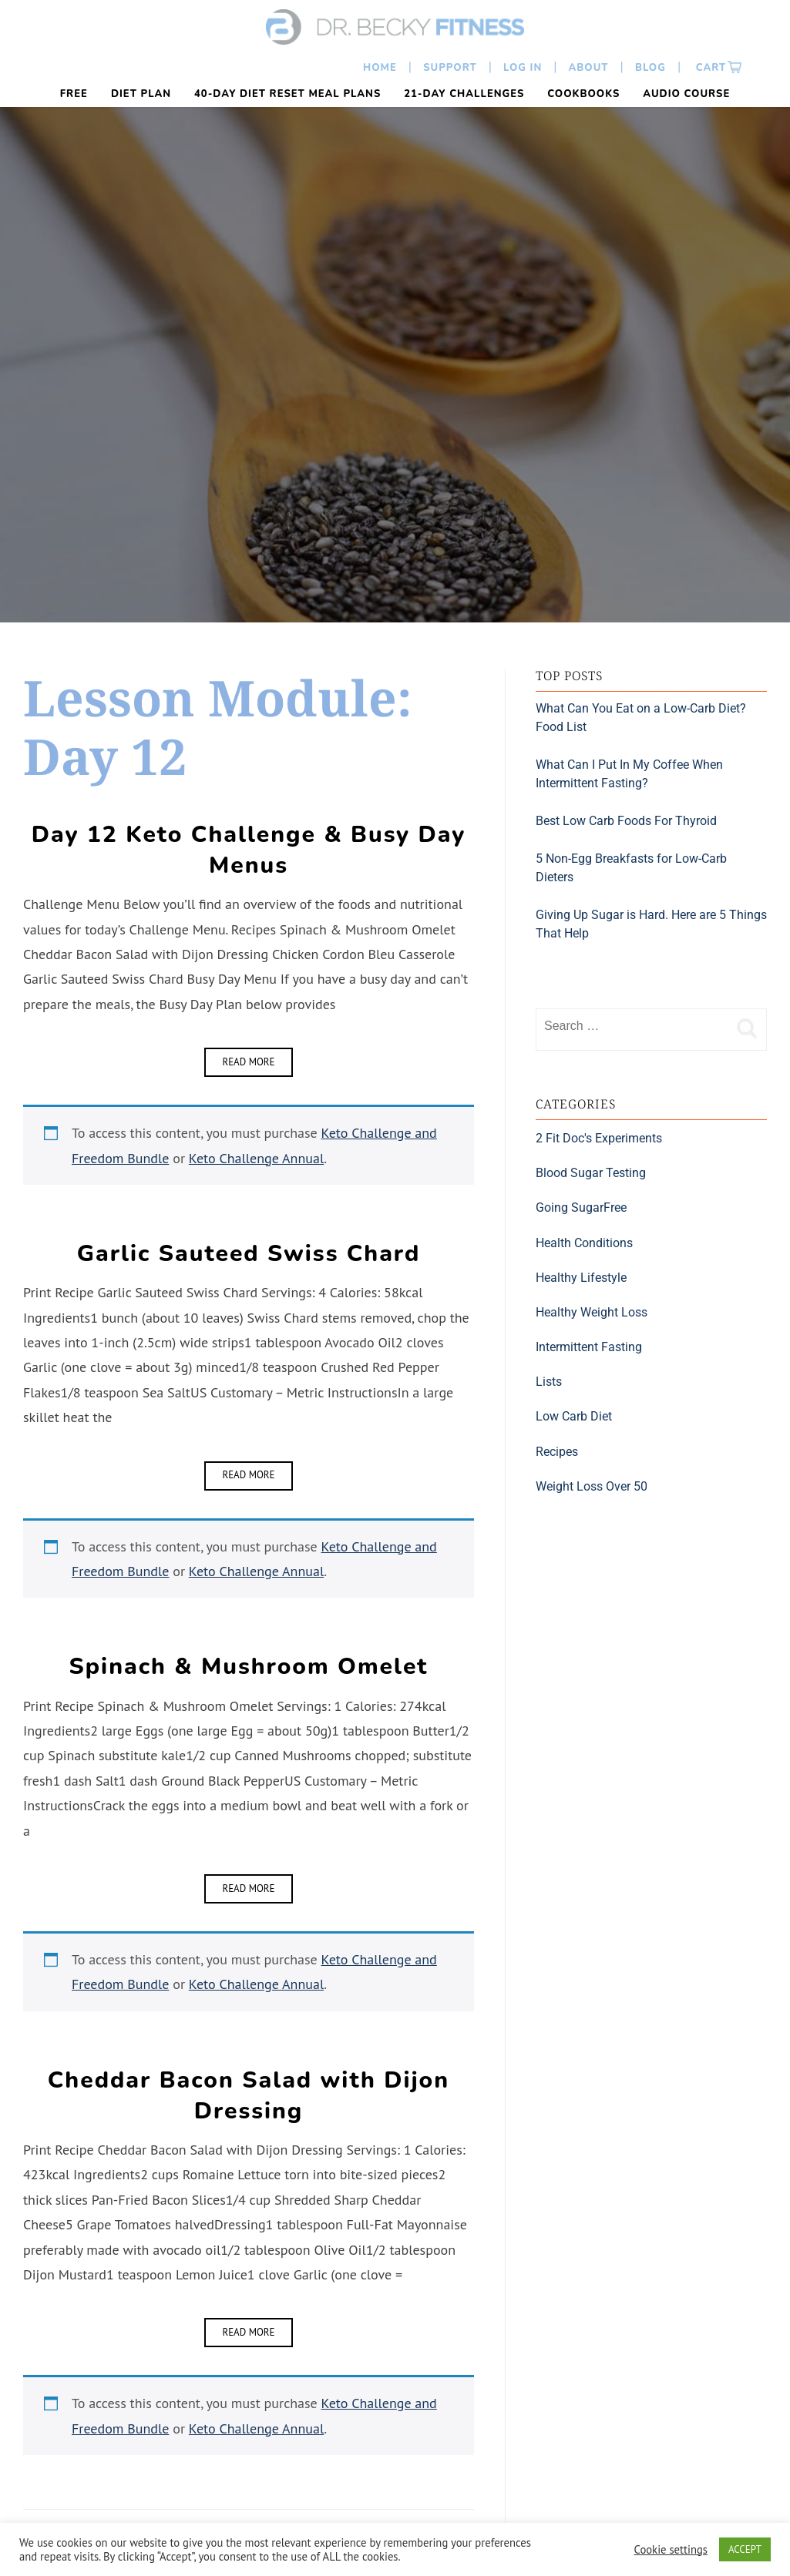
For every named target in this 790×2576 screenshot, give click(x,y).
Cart (709, 68)
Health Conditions (584, 1243)
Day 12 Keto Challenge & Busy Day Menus (249, 850)
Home (380, 68)
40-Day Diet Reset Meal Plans (287, 94)
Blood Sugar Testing (591, 1173)
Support (450, 68)
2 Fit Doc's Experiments (599, 1138)
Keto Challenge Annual (256, 1158)
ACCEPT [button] (744, 2549)
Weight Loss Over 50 (591, 1486)
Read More (248, 1061)
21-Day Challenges (464, 94)
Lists (549, 1381)
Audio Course (686, 94)
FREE (74, 94)
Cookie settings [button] (671, 2550)
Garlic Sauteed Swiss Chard (249, 1254)
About (589, 68)
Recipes (557, 1451)
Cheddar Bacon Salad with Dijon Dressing (248, 2095)
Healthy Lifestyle (581, 1277)
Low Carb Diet (574, 1416)
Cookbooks (583, 94)
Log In (522, 68)
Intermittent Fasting (589, 1347)
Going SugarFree (581, 1207)
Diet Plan (141, 94)
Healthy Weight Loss (591, 1312)
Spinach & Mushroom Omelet (249, 1666)
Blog (650, 68)
